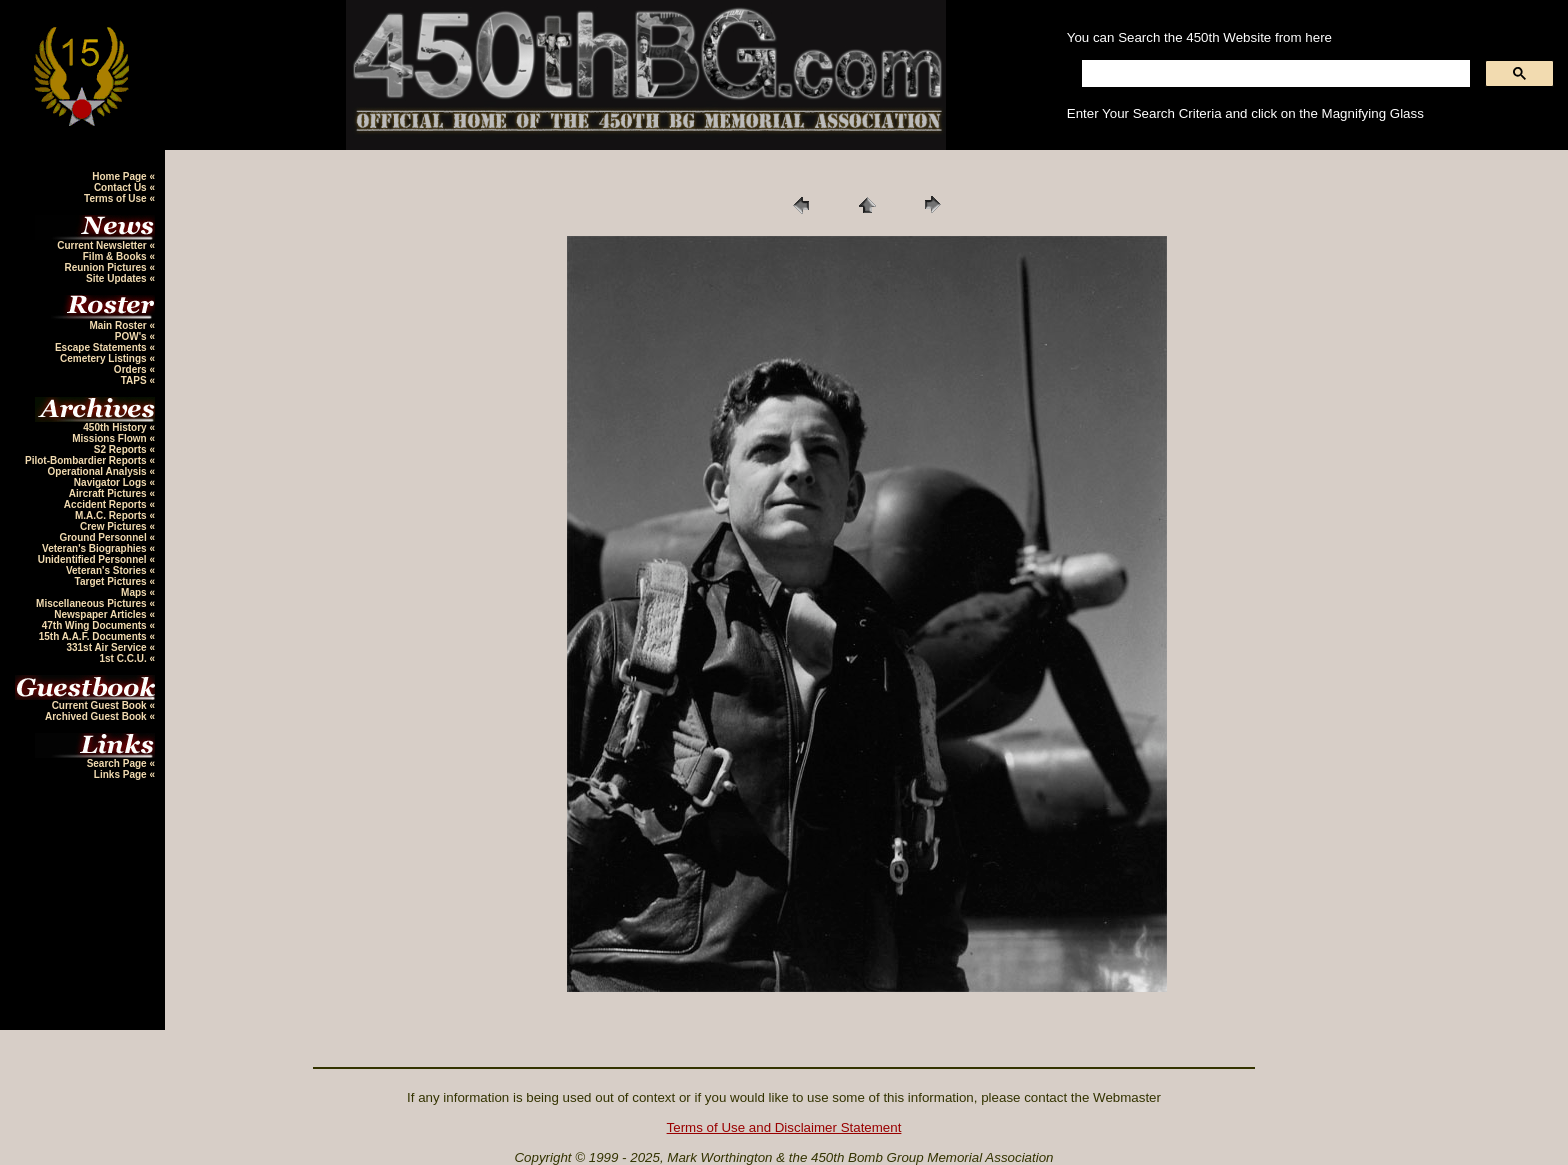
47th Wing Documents (96, 625)
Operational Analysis (99, 471)
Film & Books (116, 256)
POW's (132, 336)
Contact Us (122, 187)
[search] (1274, 74)
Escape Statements (102, 347)
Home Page (120, 176)
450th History (116, 427)
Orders (132, 369)
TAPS (135, 380)
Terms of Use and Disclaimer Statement (784, 1127)
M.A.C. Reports (112, 515)
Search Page (118, 763)
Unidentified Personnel (94, 559)
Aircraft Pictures (109, 493)
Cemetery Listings (104, 358)
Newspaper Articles (101, 614)
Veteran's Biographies (95, 548)
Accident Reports (107, 504)
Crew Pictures (114, 526)
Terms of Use (116, 198)
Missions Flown (110, 438)
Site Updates (117, 278)
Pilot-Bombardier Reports (87, 460)
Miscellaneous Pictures (92, 603)
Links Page (122, 774)
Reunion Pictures (106, 267)
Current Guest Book (101, 705)
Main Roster (119, 325)
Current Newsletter (103, 245)
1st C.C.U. (124, 658)
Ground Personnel (104, 537)
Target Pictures (112, 581)
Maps (135, 592)
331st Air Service (107, 647)
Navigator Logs (112, 482)
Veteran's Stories (108, 570)
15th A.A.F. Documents (94, 636)
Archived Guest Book (97, 716)
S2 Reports (122, 449)
